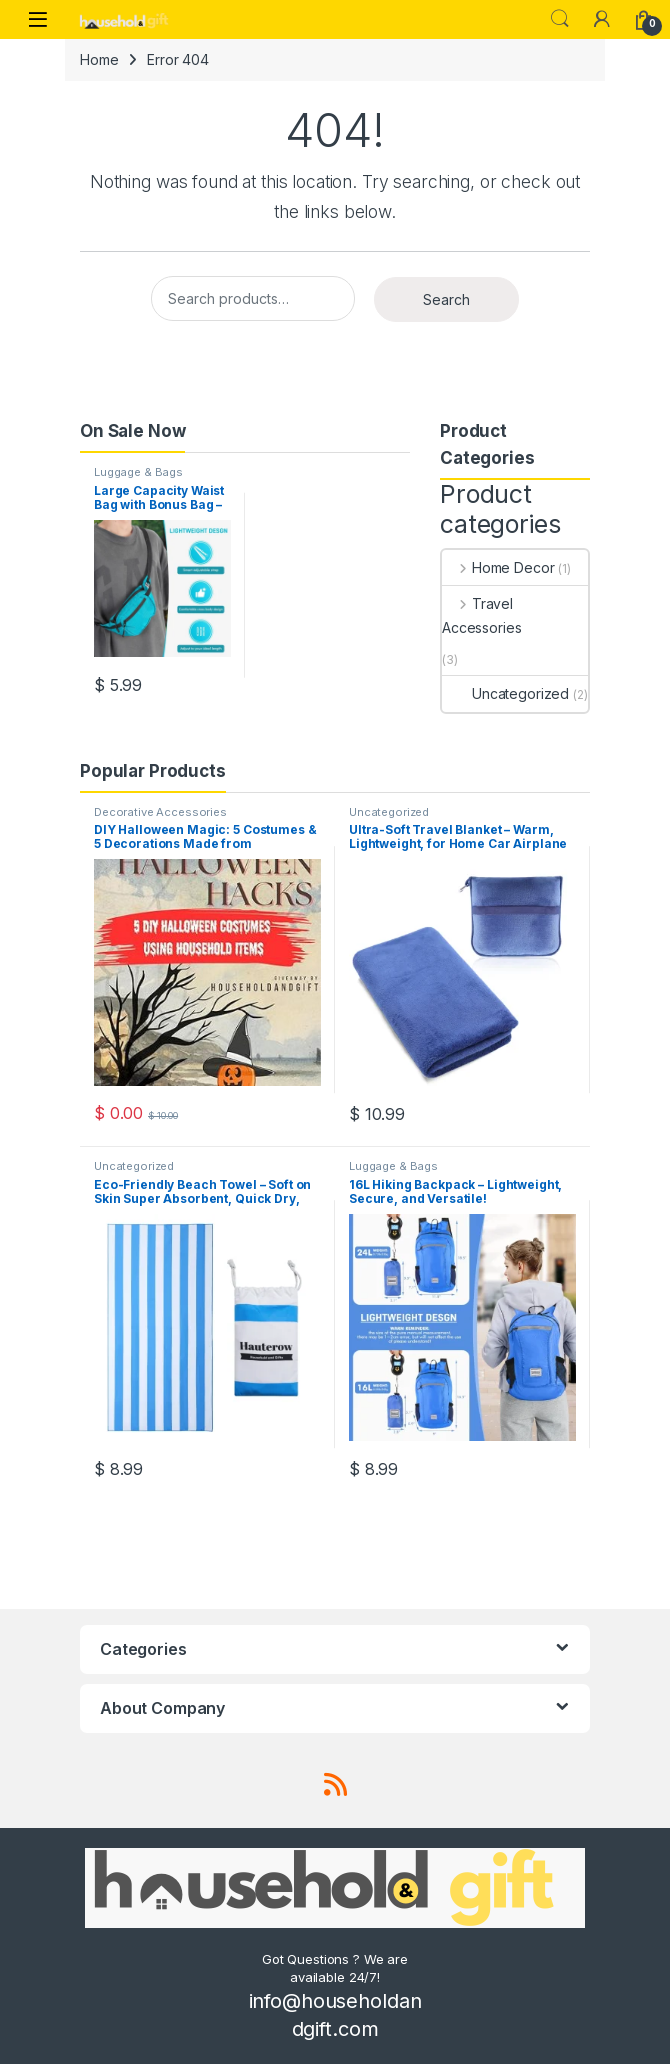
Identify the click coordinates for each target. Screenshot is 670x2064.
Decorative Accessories (160, 812)
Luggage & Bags (138, 472)
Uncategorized (505, 693)
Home (99, 59)
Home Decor (498, 567)
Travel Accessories (481, 615)
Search (560, 19)
